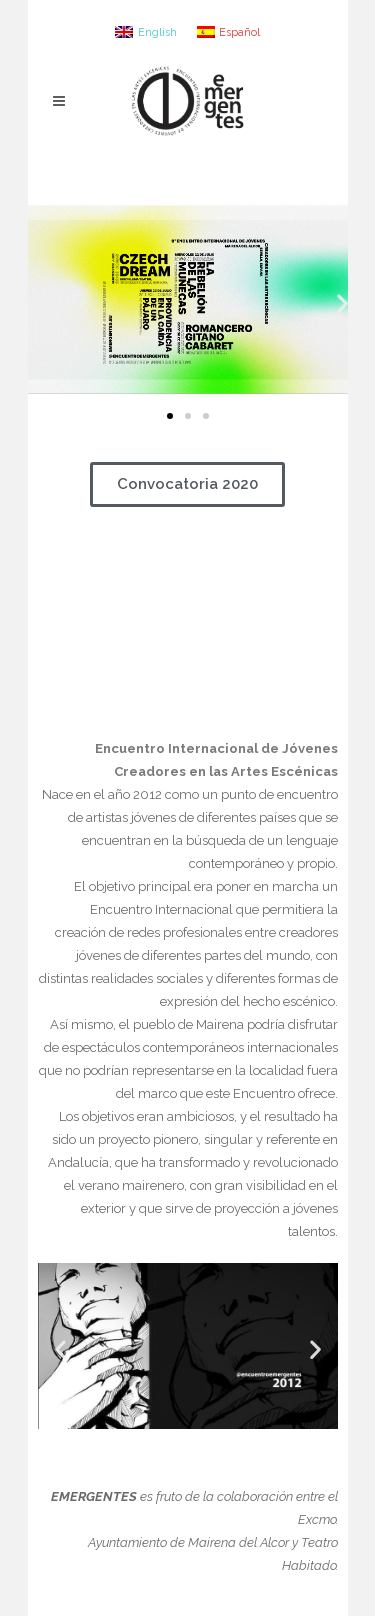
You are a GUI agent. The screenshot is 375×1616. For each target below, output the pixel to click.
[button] (170, 416)
